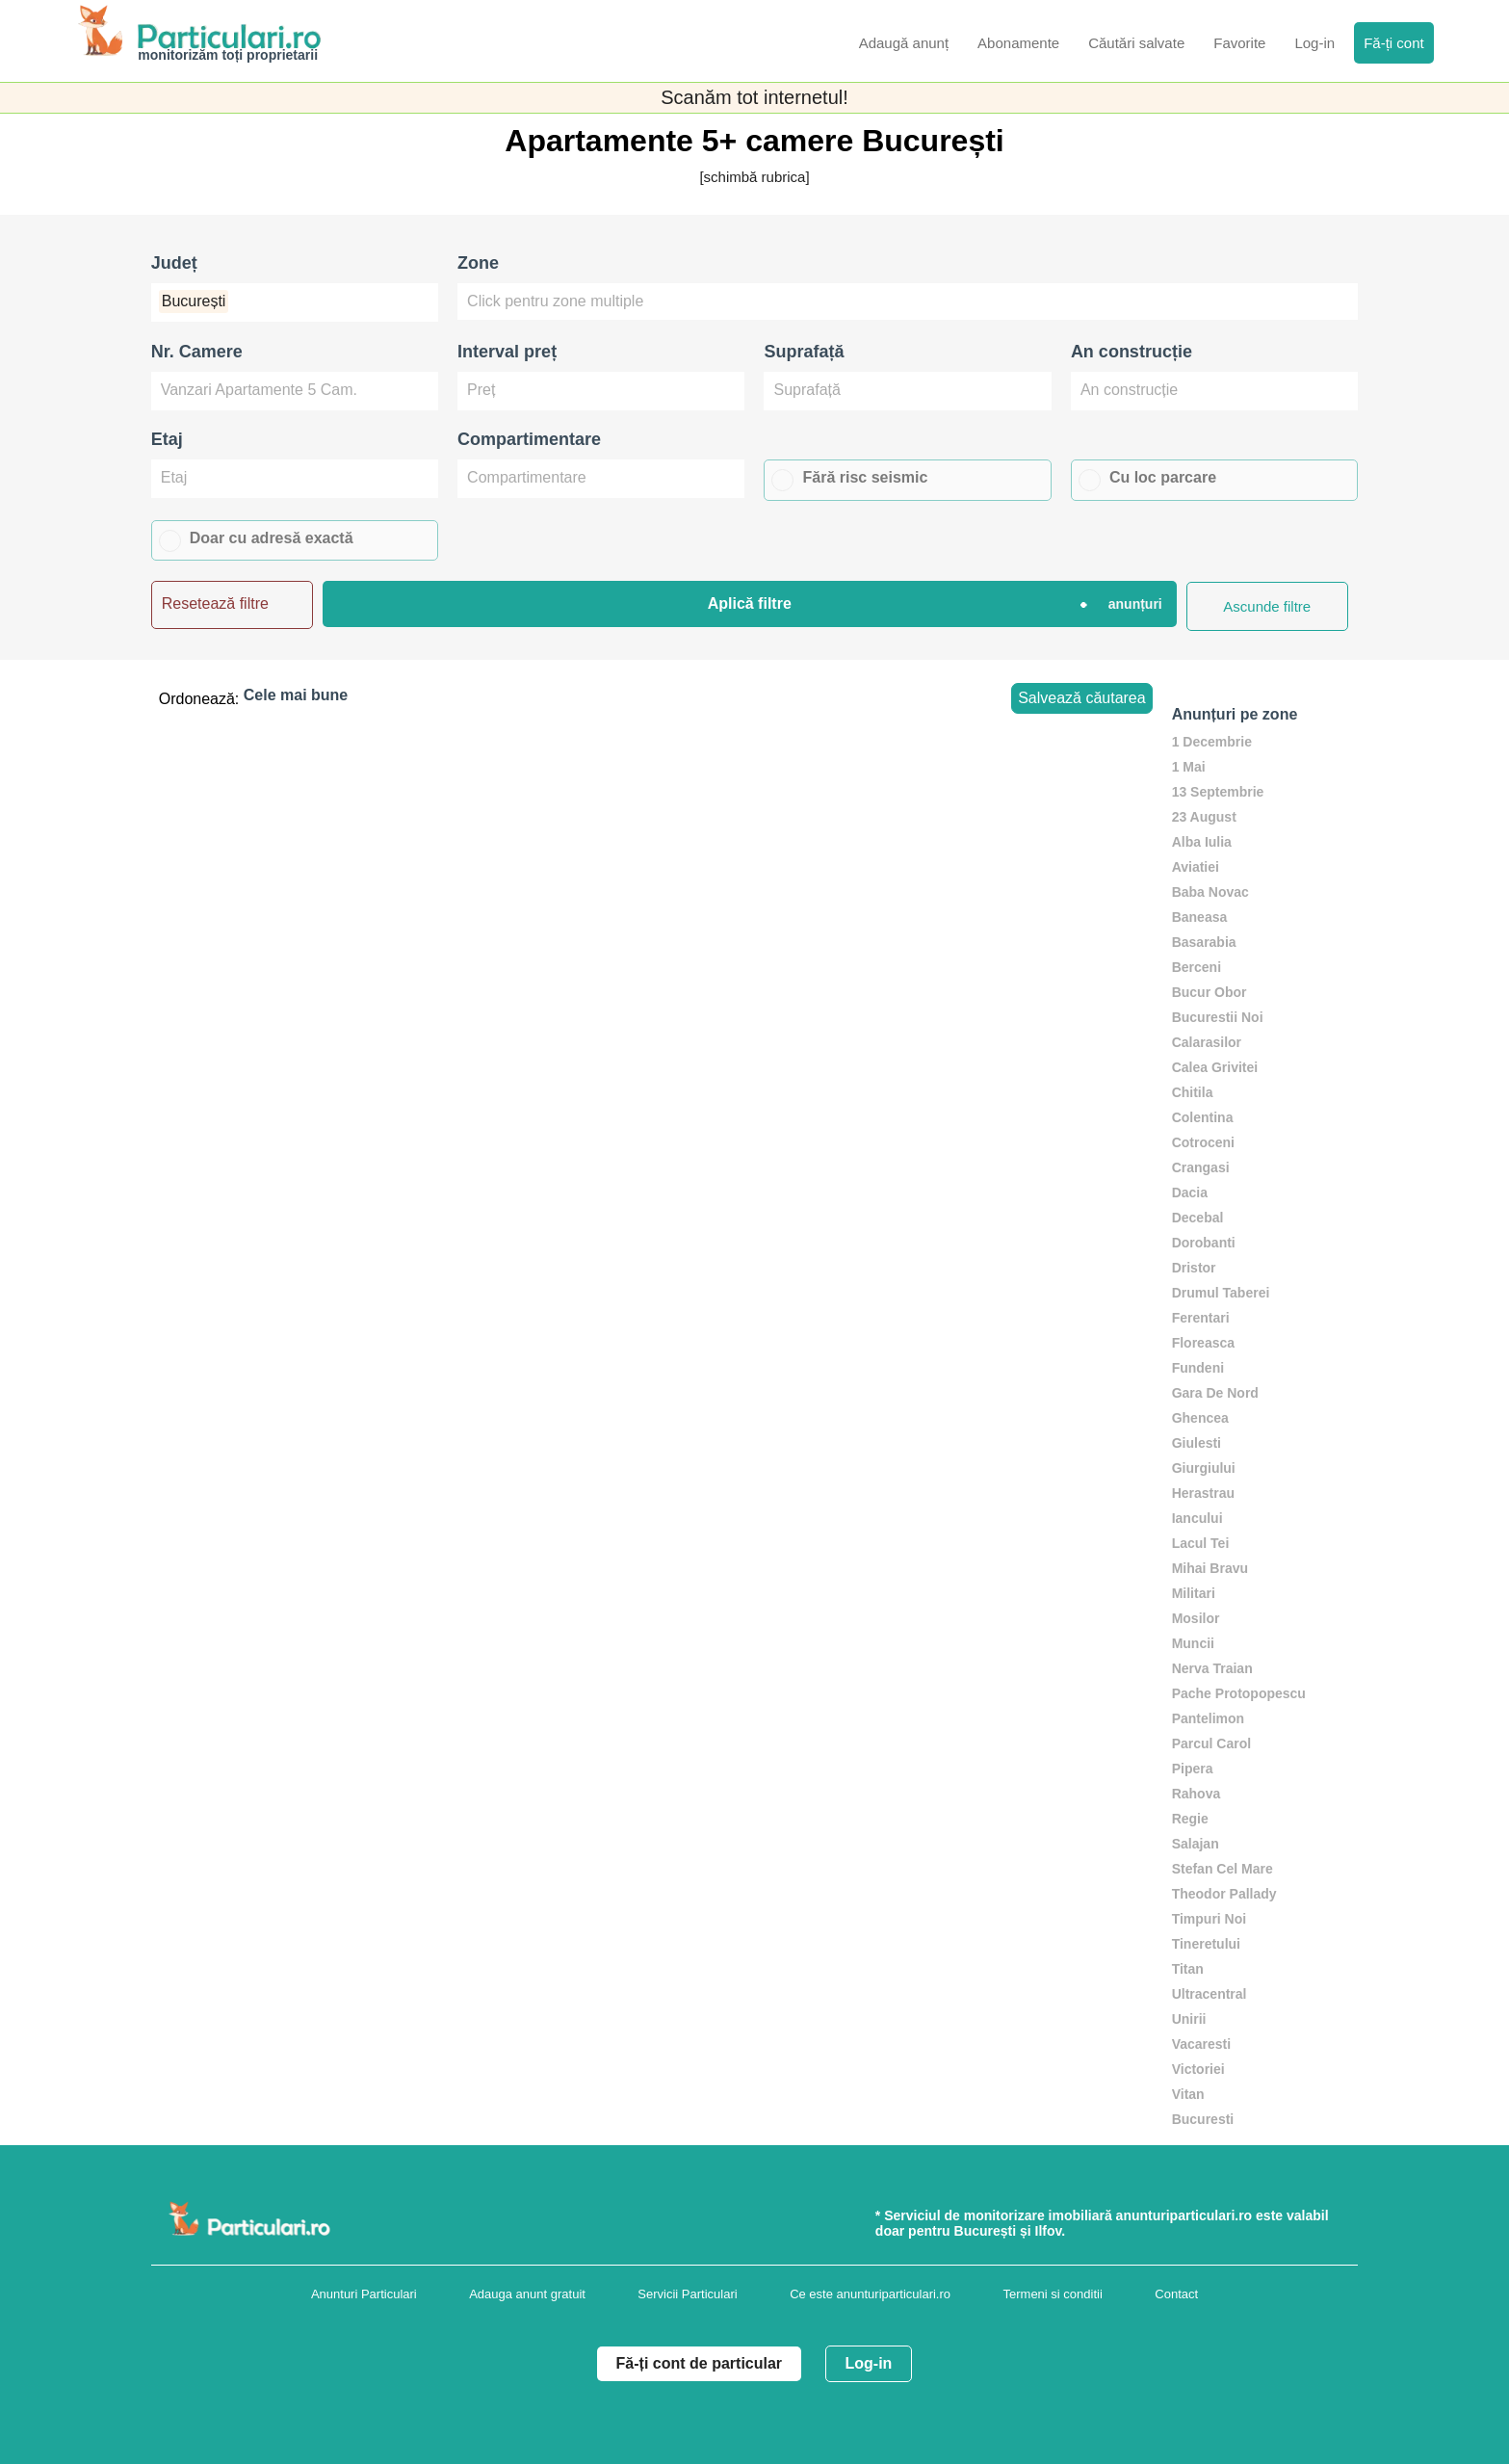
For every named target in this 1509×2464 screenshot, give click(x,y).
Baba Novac (1210, 892)
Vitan (1188, 2094)
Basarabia (1204, 942)
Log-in (869, 2363)
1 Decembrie (1212, 741)
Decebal (1198, 1217)
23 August (1204, 817)
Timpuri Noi (1209, 1919)
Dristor (1194, 1267)
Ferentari (1201, 1317)
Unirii (1189, 2019)
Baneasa (1200, 917)
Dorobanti (1204, 1242)
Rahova (1196, 1793)
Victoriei (1198, 2069)
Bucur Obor (1209, 992)
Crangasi (1201, 1167)
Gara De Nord (1215, 1393)
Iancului (1197, 1518)
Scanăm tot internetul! (754, 97)
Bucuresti (1203, 2119)
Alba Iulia (1202, 842)
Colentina (1203, 1117)
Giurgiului (1204, 1468)
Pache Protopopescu (1239, 1693)
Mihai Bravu (1210, 1568)
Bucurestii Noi (1217, 1017)
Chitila (1192, 1092)
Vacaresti (1202, 2044)
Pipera (1192, 1768)
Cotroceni (1203, 1142)
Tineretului (1206, 1944)
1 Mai (1189, 766)
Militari (1193, 1593)
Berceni (1196, 967)
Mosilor (1196, 1618)
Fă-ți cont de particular (699, 2363)
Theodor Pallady (1224, 1893)
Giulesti (1196, 1443)
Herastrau (1203, 1493)
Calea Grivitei (1215, 1067)
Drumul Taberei (1221, 1292)
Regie (1190, 1818)
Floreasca (1203, 1342)
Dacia (1190, 1192)
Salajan (1195, 1843)
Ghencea (1200, 1418)
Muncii (1193, 1643)
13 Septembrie (1218, 791)
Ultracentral (1209, 1994)
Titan (1188, 1969)
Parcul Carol (1211, 1743)
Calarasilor (1206, 1042)
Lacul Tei (1201, 1543)
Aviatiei (1195, 867)
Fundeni (1198, 1368)
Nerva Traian (1212, 1668)
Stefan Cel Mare (1222, 1868)
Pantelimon (1208, 1718)
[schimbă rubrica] (754, 177)
